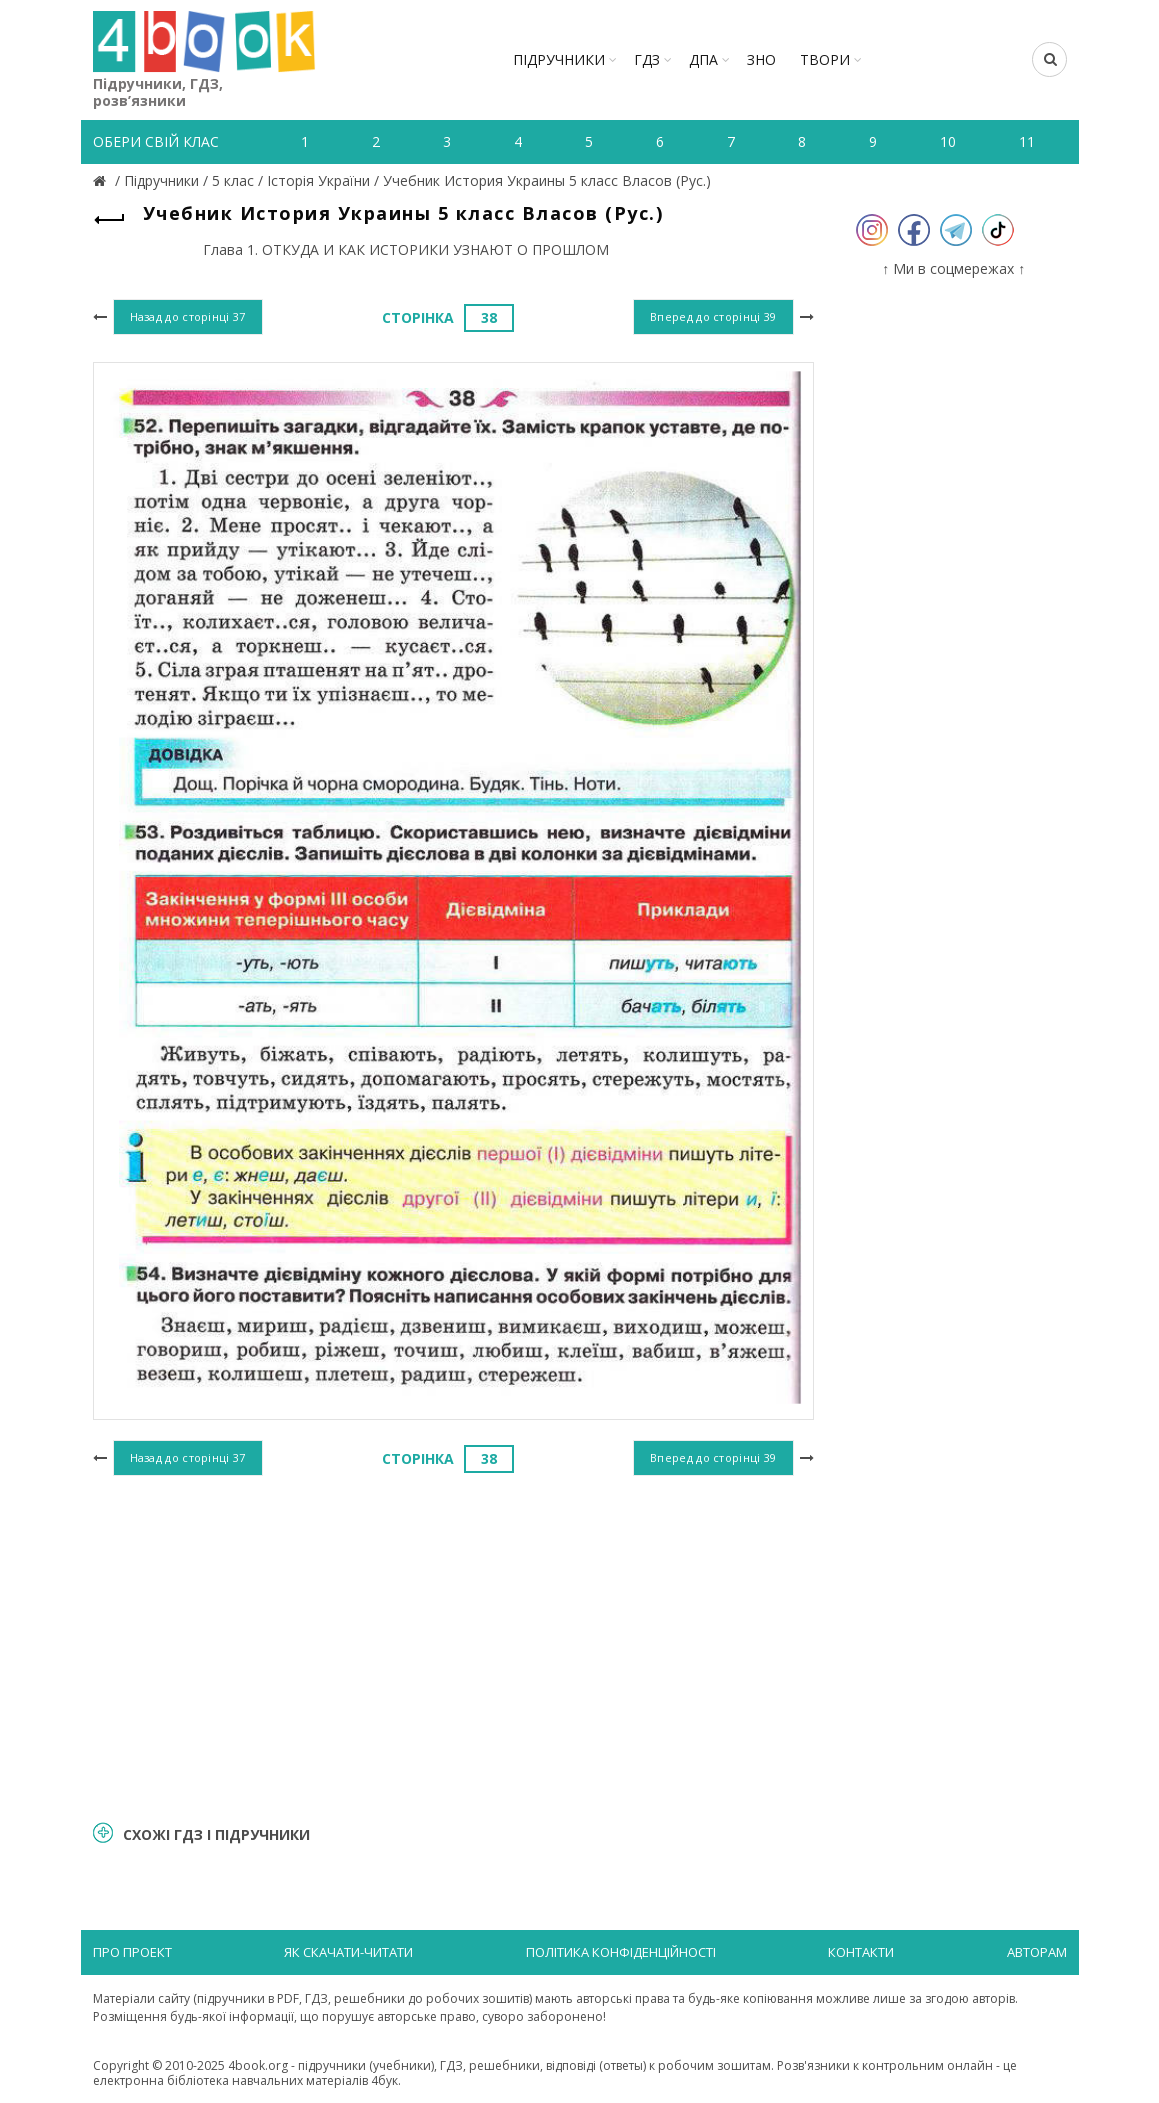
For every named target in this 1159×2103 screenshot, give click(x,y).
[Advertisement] (453, 1645)
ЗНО (761, 59)
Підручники (559, 59)
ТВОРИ (825, 59)
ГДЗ (647, 59)
